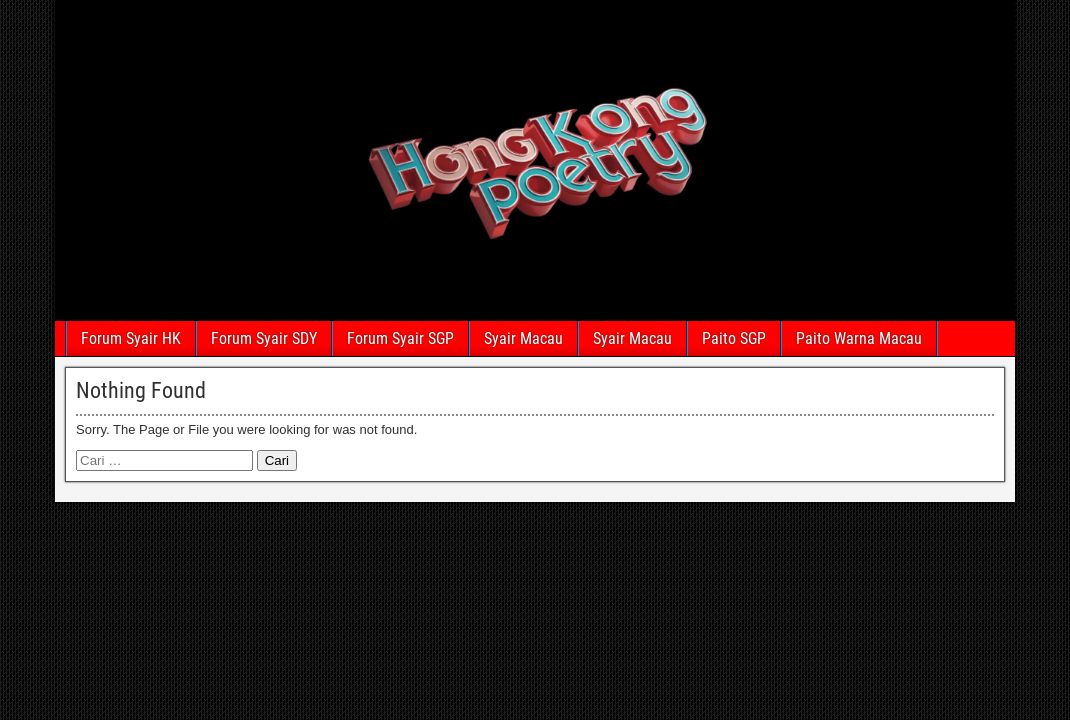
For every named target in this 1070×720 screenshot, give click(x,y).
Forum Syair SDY (264, 338)
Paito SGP (734, 338)
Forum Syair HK (131, 338)
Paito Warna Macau (859, 338)
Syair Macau (523, 338)
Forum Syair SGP (400, 338)
